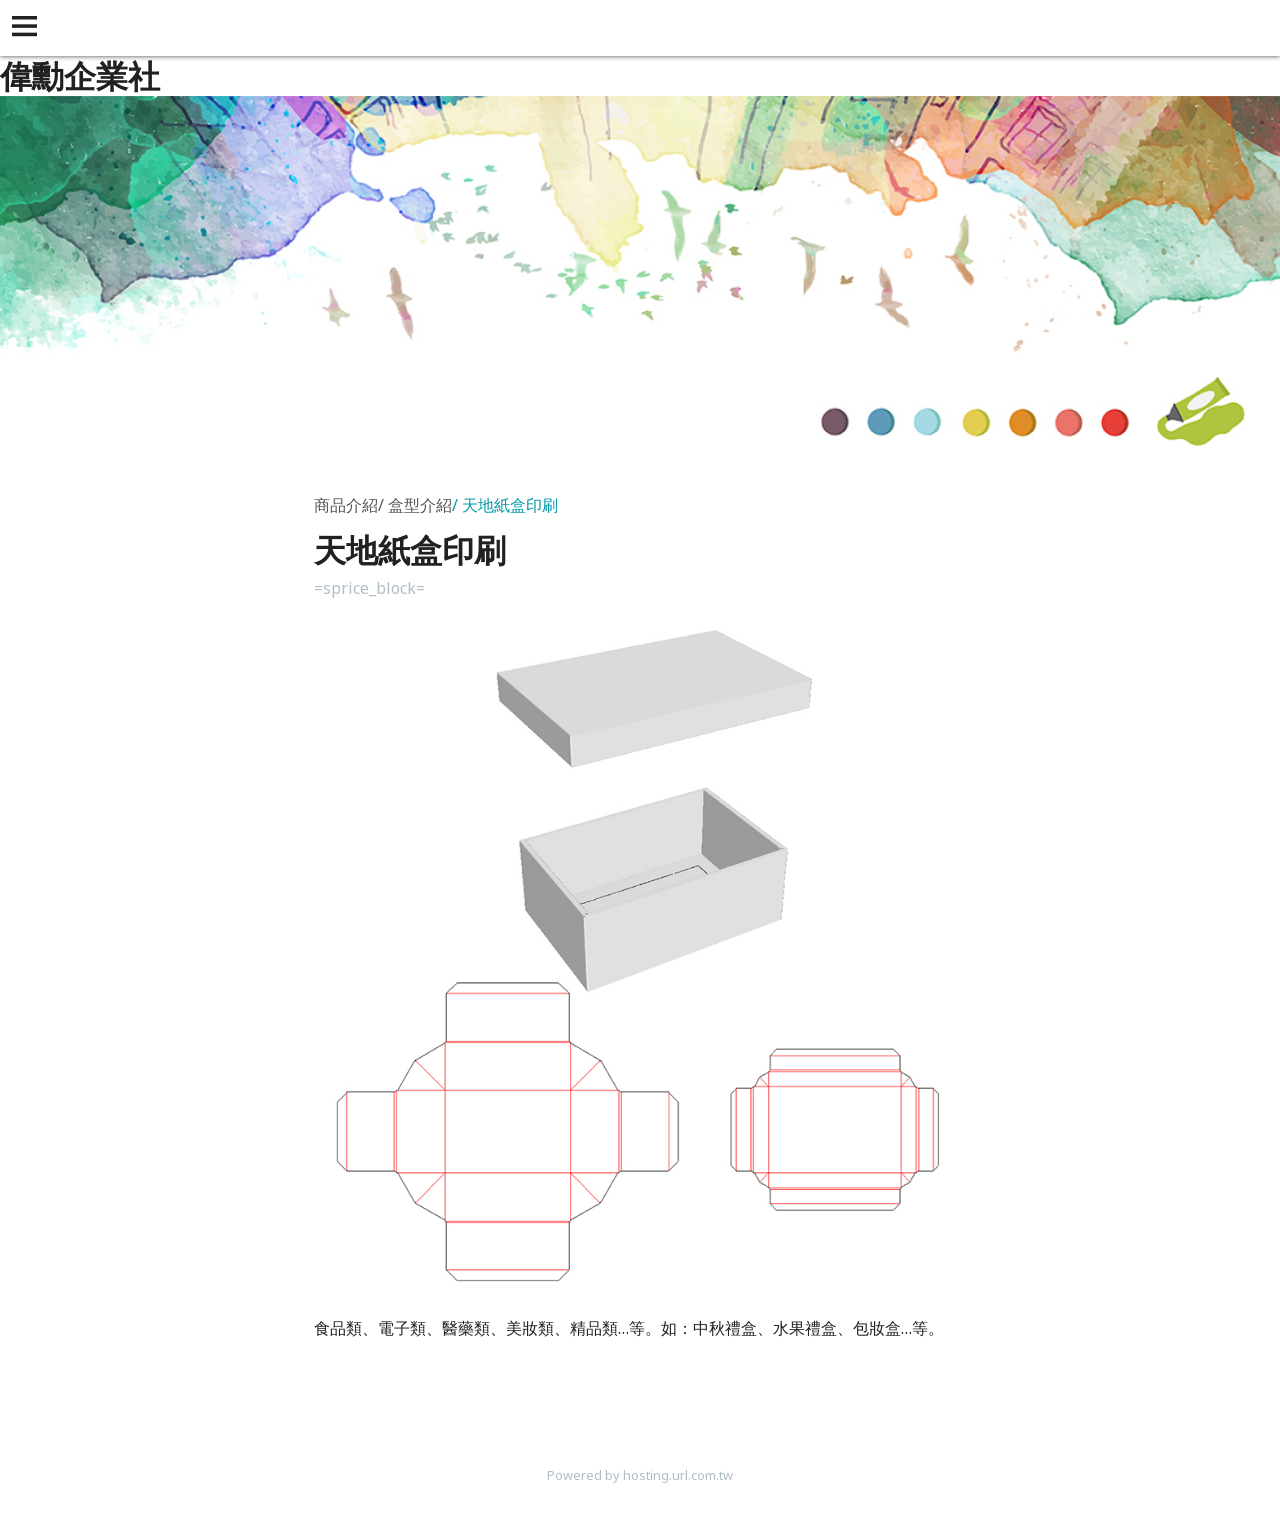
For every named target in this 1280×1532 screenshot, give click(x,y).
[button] (28, 28)
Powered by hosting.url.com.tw (640, 1475)
